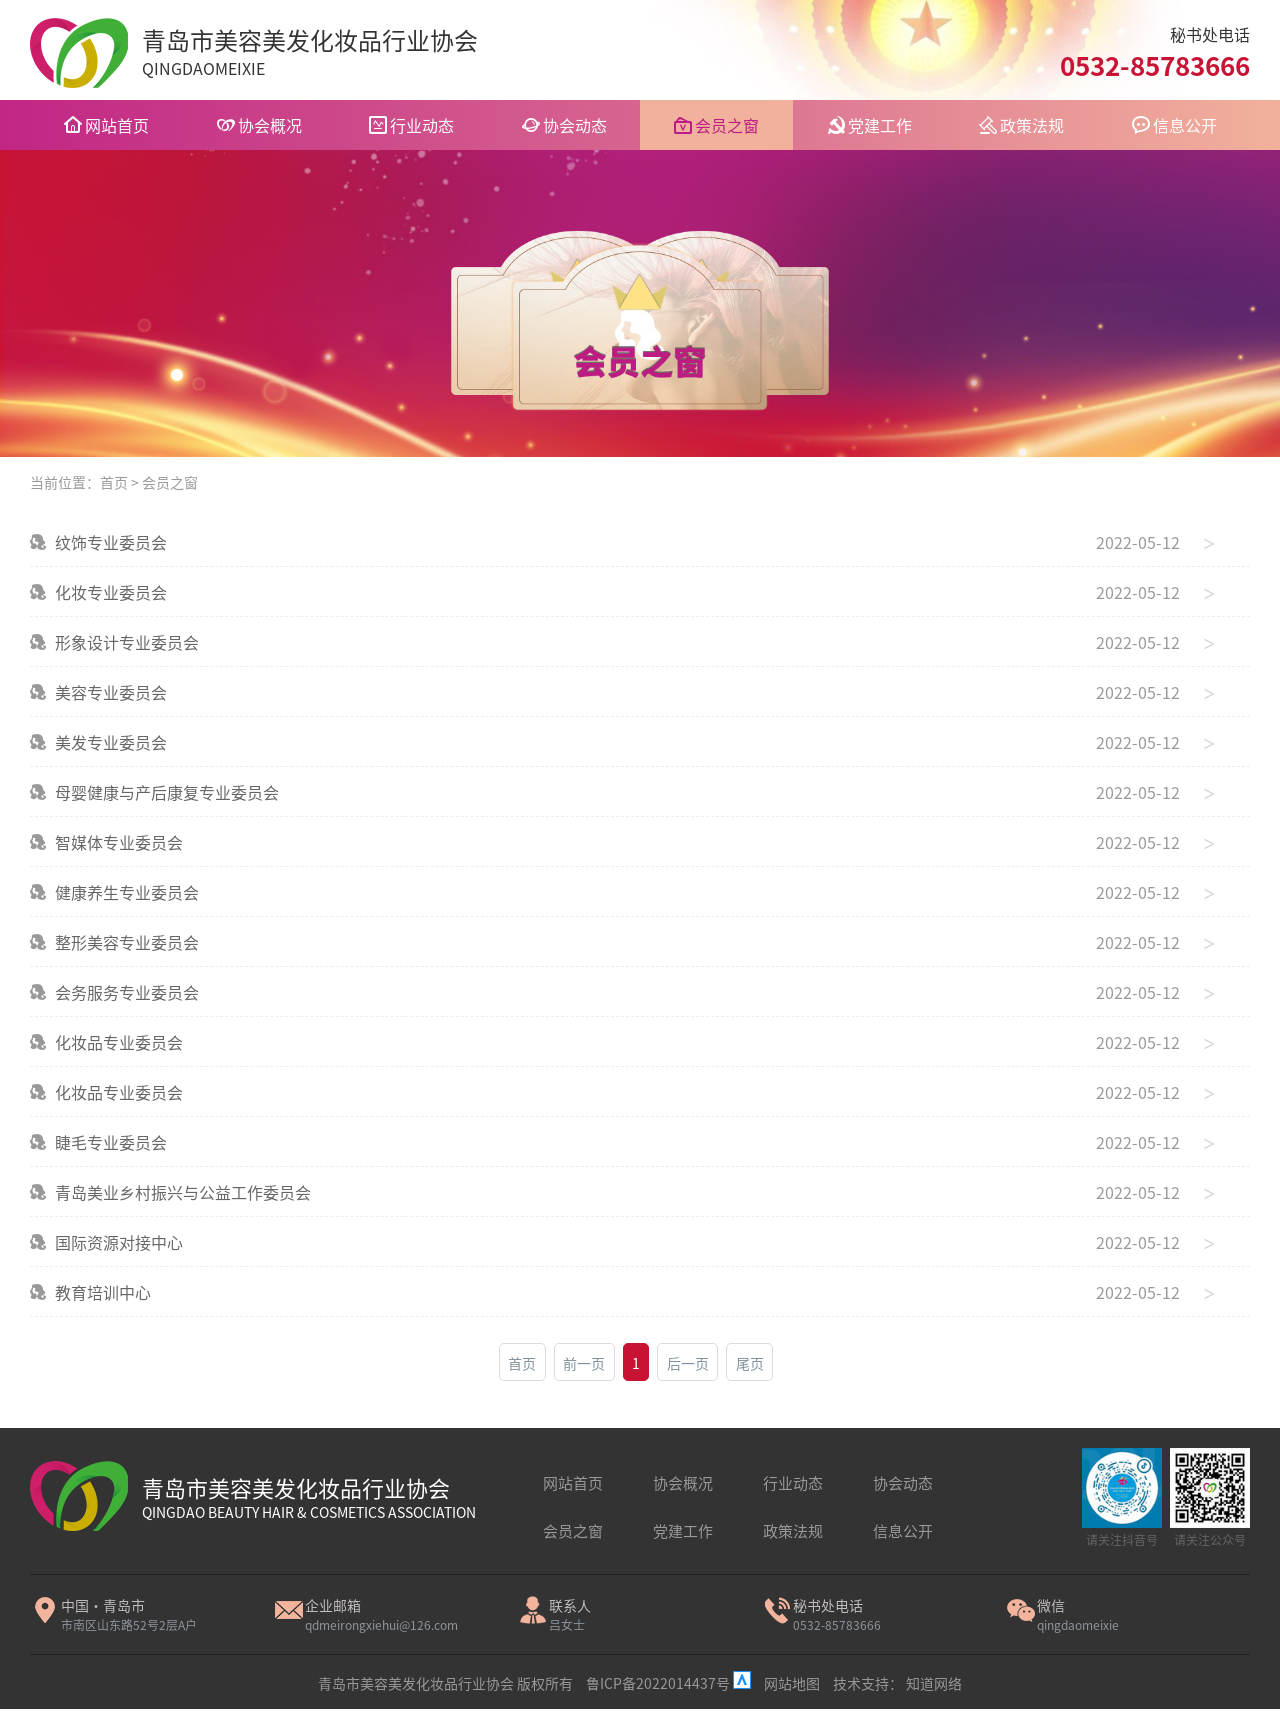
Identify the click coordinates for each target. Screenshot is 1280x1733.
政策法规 (1032, 125)
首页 (114, 482)
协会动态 (575, 125)
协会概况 (270, 125)
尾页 (750, 1363)
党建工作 (880, 125)
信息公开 (1185, 125)
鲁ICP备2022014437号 (659, 1683)
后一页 (688, 1363)
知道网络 (934, 1683)
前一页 (584, 1363)
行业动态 (422, 125)
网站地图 (792, 1683)
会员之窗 (727, 125)
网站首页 (117, 125)
